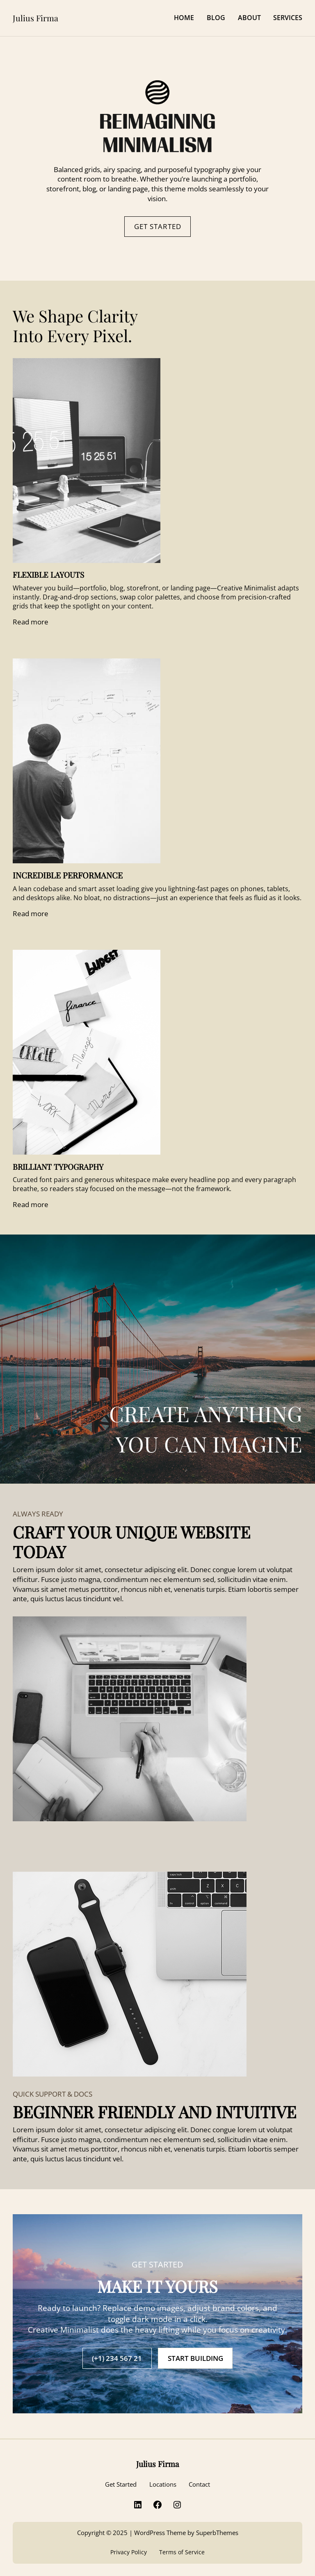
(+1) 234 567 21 (117, 2358)
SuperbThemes (217, 2532)
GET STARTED (157, 226)
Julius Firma (35, 17)
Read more (30, 621)
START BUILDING (195, 2358)
